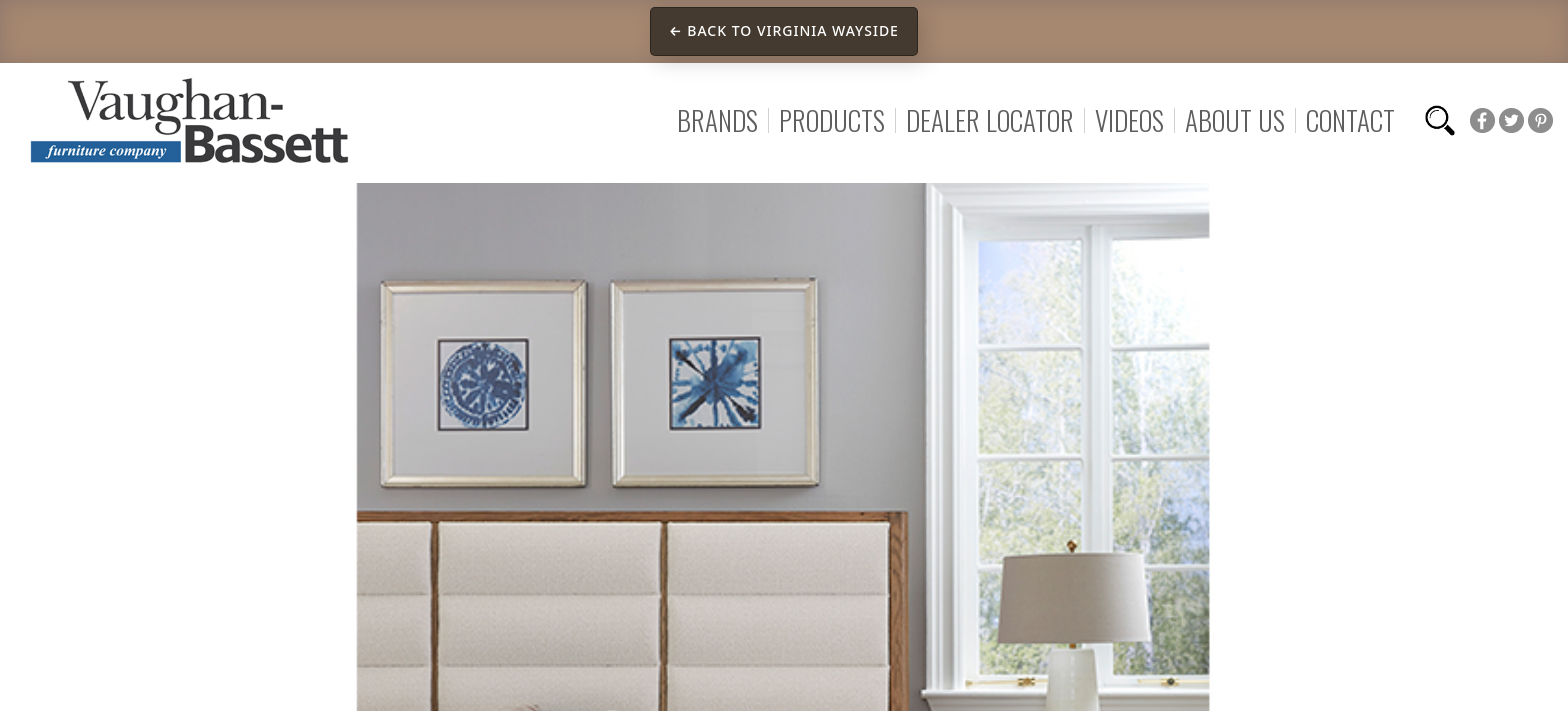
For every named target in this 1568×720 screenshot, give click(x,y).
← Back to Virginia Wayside (784, 30)
